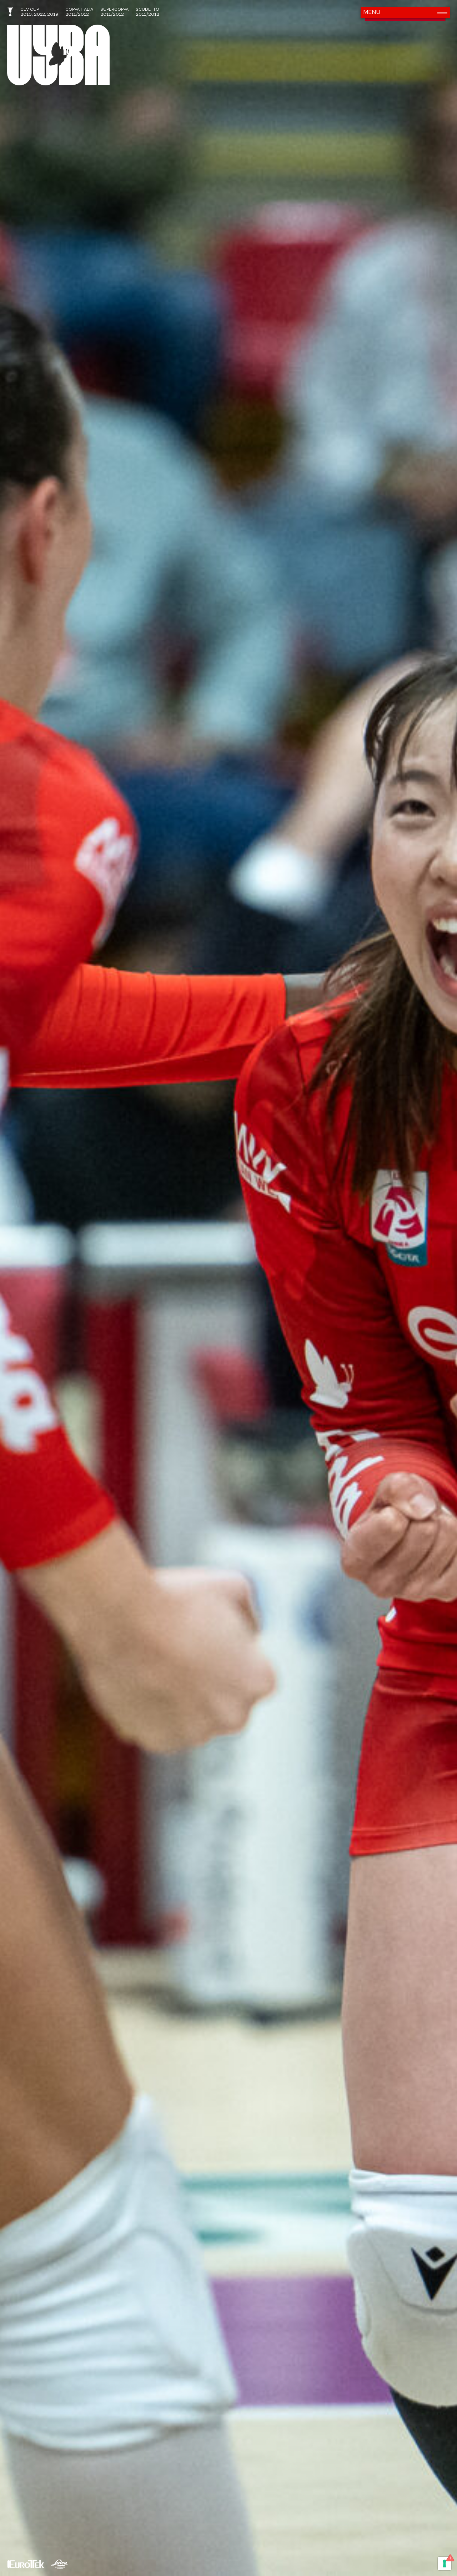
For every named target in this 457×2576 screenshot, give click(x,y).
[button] (405, 12)
